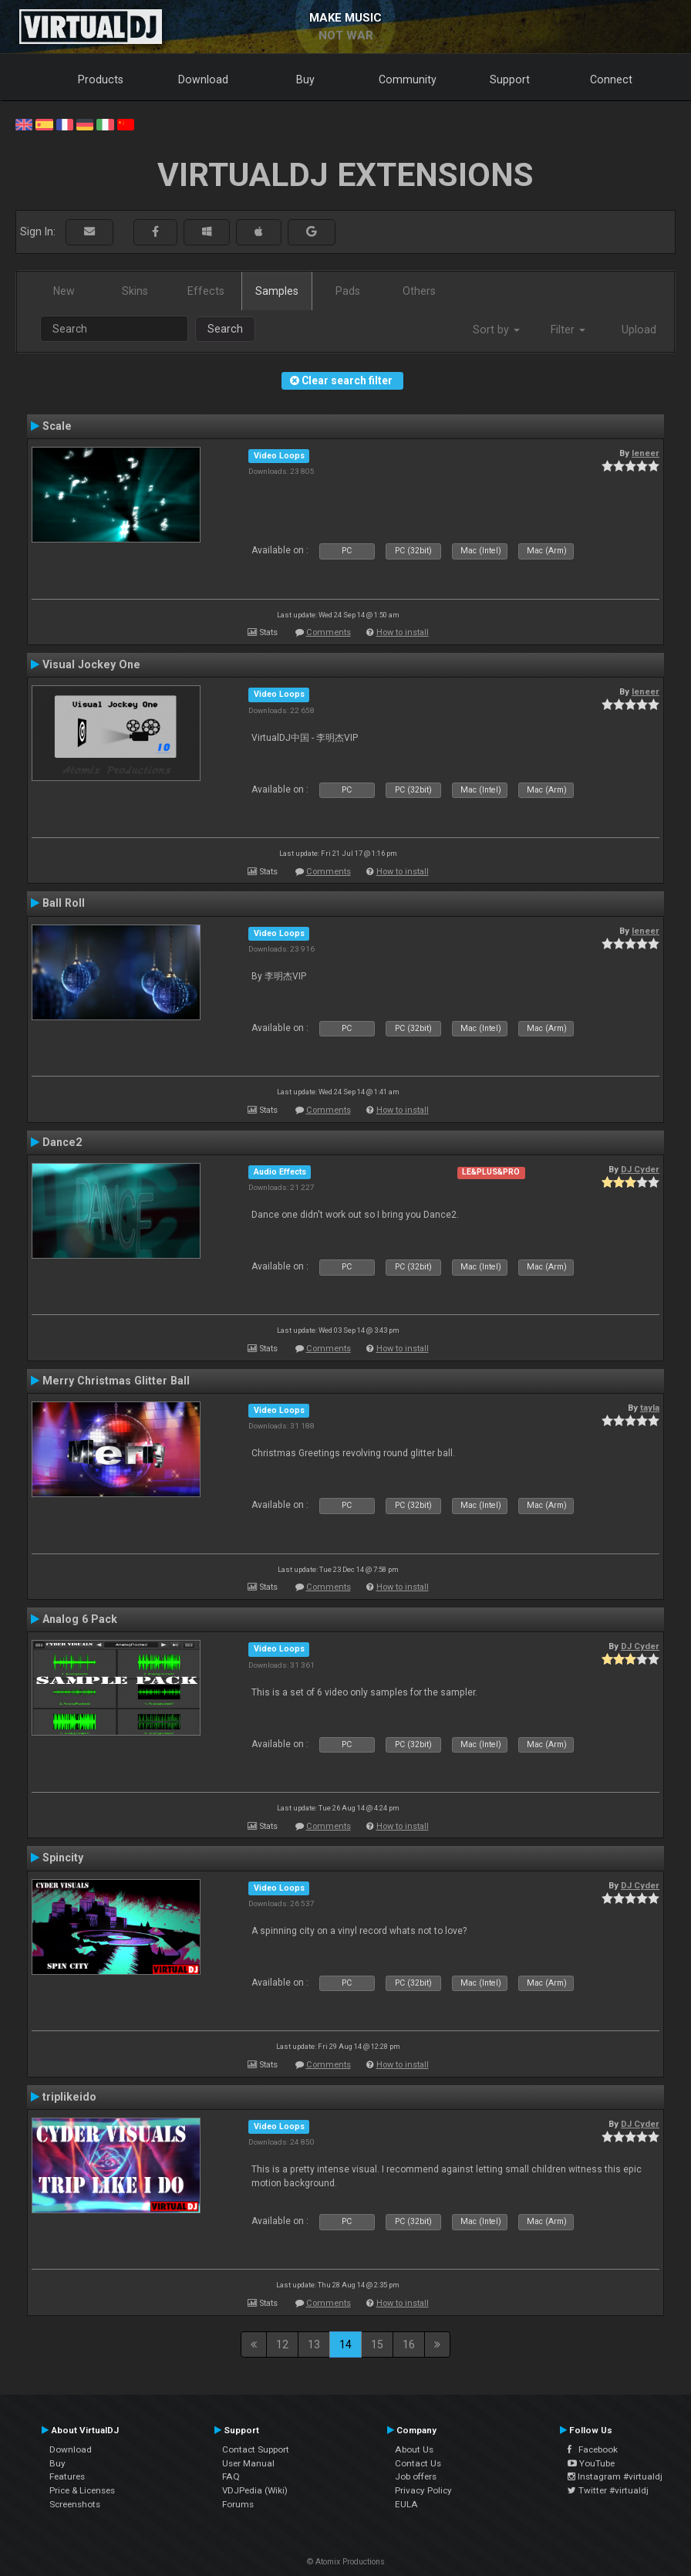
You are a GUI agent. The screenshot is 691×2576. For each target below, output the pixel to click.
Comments (328, 632)
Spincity (62, 1857)
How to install (402, 632)
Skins (135, 291)
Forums (238, 2504)
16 (409, 2344)
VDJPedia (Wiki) (255, 2490)
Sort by (496, 329)
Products (100, 79)
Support (510, 79)
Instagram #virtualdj (615, 2476)
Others (419, 291)
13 (314, 2344)
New (64, 291)
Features (67, 2476)
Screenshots (74, 2504)
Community (408, 79)
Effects (205, 291)
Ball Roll (63, 903)
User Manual (248, 2463)
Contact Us (418, 2463)
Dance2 (62, 1142)
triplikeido (69, 2097)
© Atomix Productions (346, 2562)
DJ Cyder (640, 1169)
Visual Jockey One (91, 664)
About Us (414, 2449)
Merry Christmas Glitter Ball (116, 1380)
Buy (305, 79)
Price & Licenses (82, 2490)
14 (345, 2344)
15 (377, 2344)
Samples (276, 291)
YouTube (591, 2463)
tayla (649, 1407)
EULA (406, 2504)
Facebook (593, 2449)
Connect (611, 79)
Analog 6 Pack (79, 1619)
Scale (57, 426)
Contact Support (255, 2449)
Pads (347, 291)
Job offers (416, 2476)
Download (203, 79)
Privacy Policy (423, 2490)
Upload (639, 329)
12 (282, 2344)
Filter (568, 329)
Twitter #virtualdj (608, 2490)
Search (225, 329)
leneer (645, 453)
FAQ (231, 2476)
